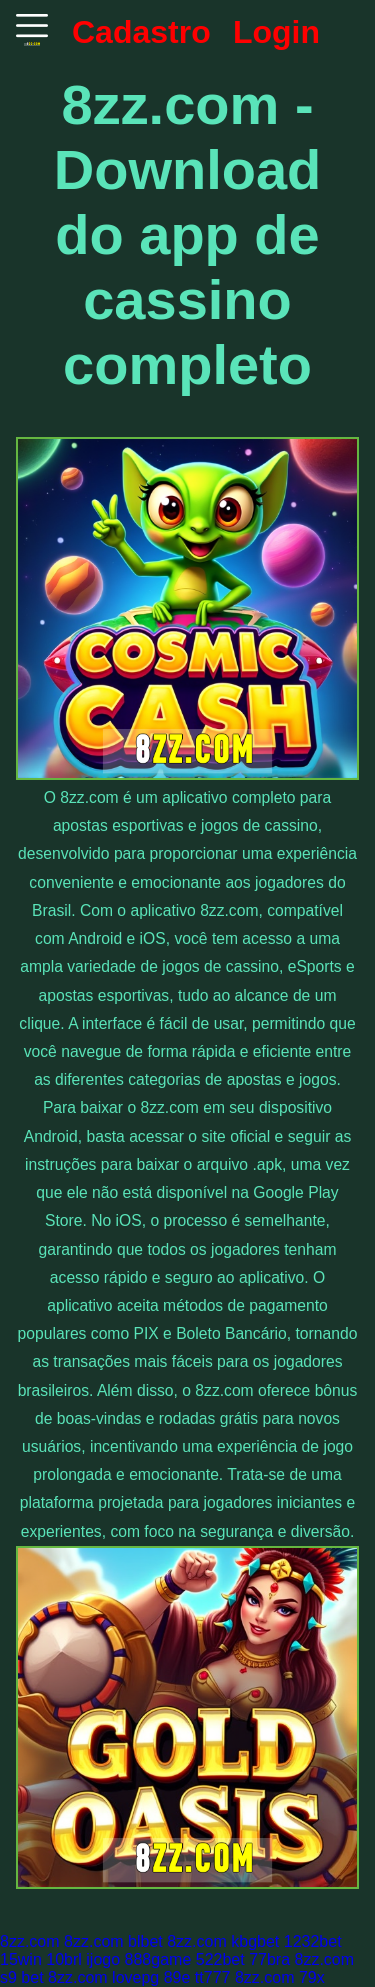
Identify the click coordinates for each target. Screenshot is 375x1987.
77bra (269, 1959)
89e (177, 1977)
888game (158, 1959)
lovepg (135, 1977)
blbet (145, 1941)
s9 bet (22, 1977)
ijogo (103, 1959)
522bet (220, 1959)
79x (312, 1977)
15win (21, 1959)
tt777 (213, 1977)
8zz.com (30, 1941)
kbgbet (255, 1941)
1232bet (313, 1941)
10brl (64, 1959)
